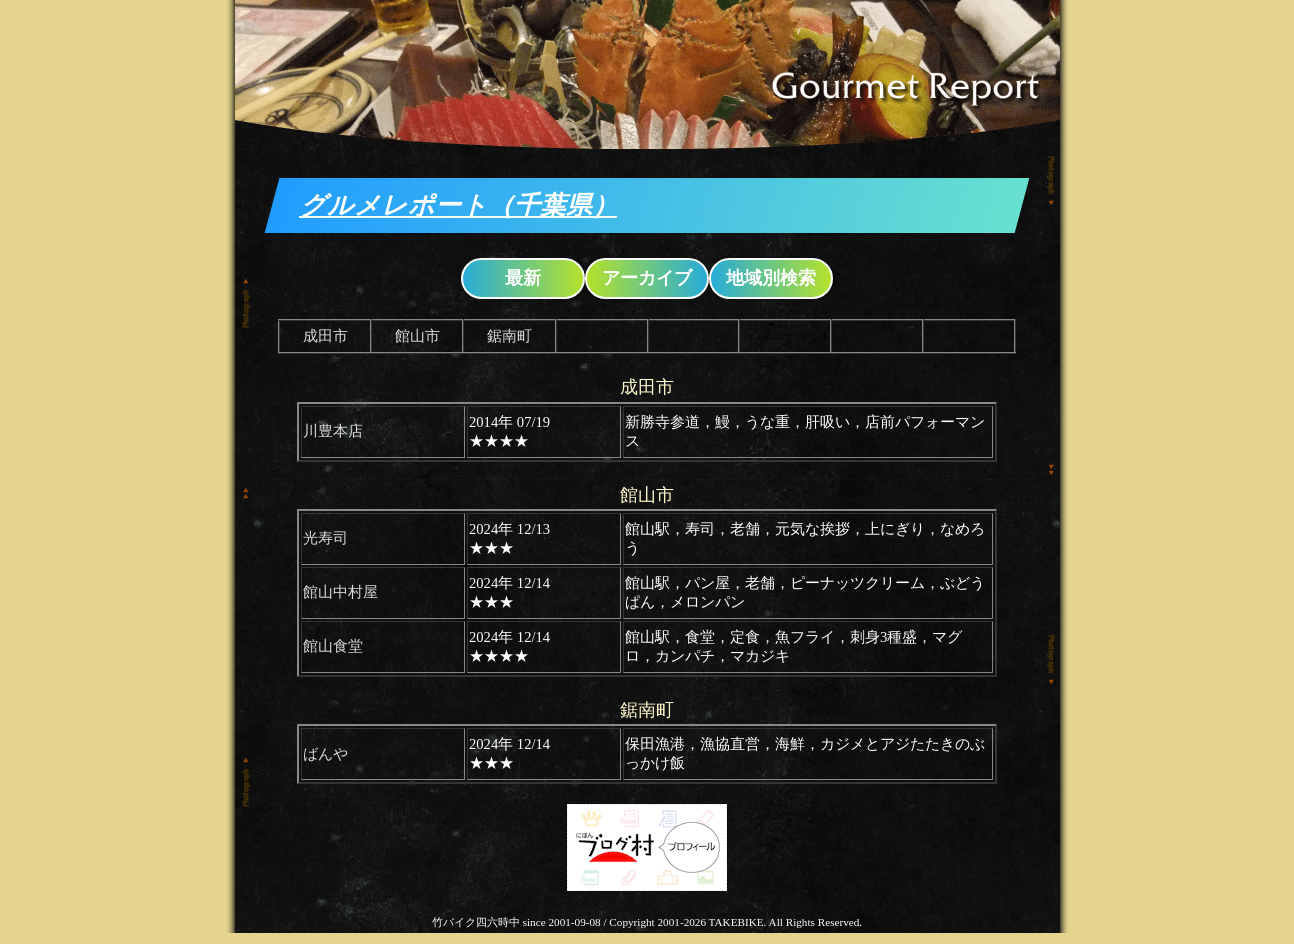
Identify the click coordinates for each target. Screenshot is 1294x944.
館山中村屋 (340, 592)
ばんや (325, 754)
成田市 (325, 336)
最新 (523, 278)
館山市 (417, 336)
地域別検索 (771, 278)
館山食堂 (333, 646)
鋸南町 (509, 336)
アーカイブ (647, 278)
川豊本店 (333, 431)
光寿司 (325, 538)
